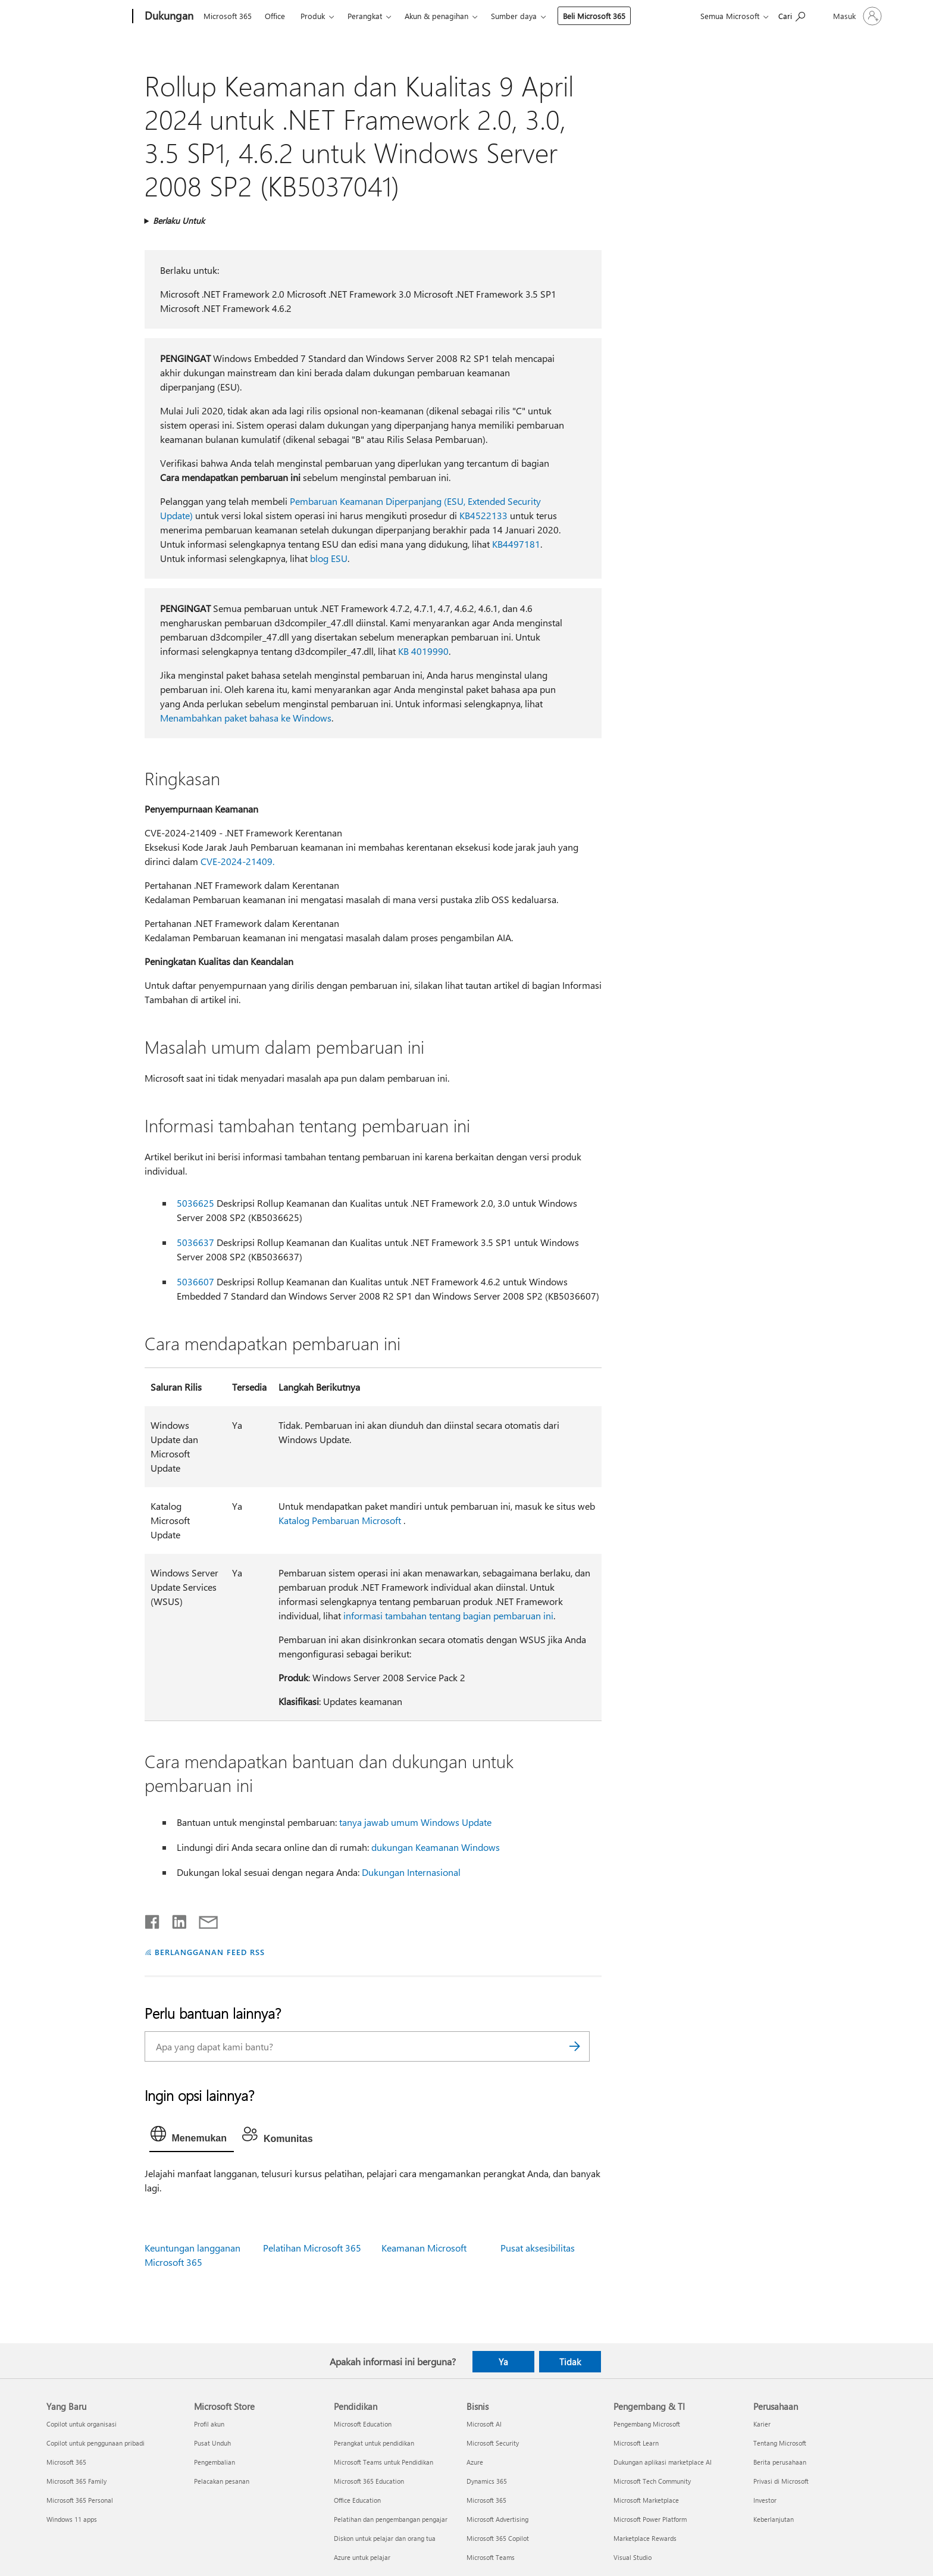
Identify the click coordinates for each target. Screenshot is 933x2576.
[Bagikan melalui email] (203, 1919)
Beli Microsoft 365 (594, 16)
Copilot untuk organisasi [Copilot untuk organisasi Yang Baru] (81, 2423)
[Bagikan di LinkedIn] (174, 1919)
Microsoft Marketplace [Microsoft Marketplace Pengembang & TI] (646, 2500)
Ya (503, 2362)
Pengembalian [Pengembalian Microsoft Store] (214, 2462)
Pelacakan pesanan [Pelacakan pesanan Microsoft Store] (221, 2481)
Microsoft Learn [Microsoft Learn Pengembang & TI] (636, 2442)
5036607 (195, 1281)
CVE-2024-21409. (237, 861)
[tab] (191, 2136)
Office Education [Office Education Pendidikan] (357, 2500)
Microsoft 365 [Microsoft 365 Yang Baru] (66, 2462)
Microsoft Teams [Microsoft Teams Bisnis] (491, 2557)
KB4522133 (483, 515)
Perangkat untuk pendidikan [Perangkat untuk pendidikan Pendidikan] (374, 2442)
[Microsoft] (87, 17)
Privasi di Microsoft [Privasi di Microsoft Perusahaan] (781, 2481)
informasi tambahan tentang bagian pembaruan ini (448, 1615)
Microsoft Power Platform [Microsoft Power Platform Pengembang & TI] (650, 2519)
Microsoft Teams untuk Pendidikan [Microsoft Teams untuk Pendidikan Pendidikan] (383, 2462)
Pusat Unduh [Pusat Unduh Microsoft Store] (212, 2442)
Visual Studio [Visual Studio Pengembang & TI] (632, 2557)
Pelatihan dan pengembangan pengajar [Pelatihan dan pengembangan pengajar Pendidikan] (390, 2519)
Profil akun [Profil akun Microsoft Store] (209, 2423)
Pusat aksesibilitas (537, 2247)
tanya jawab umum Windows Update (415, 1822)
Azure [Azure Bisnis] (475, 2462)
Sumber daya (514, 16)
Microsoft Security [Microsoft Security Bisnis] (493, 2442)
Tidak (570, 2362)
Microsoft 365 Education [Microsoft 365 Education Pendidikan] (369, 2481)
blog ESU (328, 558)
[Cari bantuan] (791, 15)
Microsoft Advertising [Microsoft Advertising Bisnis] (497, 2519)
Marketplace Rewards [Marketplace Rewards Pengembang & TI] (645, 2538)
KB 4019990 (423, 651)
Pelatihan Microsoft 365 (312, 2247)
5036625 (195, 1203)
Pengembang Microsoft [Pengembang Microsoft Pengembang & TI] (646, 2423)
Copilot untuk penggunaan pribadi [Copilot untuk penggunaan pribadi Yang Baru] (95, 2442)
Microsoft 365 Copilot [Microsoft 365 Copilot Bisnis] (498, 2538)
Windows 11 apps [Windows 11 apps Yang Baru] (71, 2519)
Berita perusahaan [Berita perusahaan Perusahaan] (779, 2462)
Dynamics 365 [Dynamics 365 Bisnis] (487, 2481)
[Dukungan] (168, 17)
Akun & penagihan (436, 16)
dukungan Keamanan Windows (435, 1847)
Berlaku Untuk (179, 220)
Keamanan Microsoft (424, 2247)
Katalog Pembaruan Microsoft (339, 1520)
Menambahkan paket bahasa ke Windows (245, 717)
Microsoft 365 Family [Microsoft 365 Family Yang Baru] (76, 2481)
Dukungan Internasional (411, 1872)
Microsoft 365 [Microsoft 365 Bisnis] (486, 2500)
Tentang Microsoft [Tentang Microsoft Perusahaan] (779, 2442)
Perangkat (364, 16)
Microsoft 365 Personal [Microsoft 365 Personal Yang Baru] (79, 2500)
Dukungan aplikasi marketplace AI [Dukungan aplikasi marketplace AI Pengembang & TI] (662, 2462)
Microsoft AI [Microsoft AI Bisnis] (484, 2423)
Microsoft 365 (227, 16)
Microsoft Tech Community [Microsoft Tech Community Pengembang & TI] (652, 2481)
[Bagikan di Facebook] (153, 1919)
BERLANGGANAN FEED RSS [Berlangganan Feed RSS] (209, 1952)
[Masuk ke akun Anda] (856, 16)
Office (275, 16)
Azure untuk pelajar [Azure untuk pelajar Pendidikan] (362, 2557)
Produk (312, 16)
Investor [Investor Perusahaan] (765, 2500)
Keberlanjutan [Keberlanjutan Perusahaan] (773, 2519)
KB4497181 (516, 544)
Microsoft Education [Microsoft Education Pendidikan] (363, 2423)
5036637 (195, 1242)
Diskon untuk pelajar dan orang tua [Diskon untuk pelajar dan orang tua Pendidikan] (385, 2538)
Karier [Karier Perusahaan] (762, 2423)
